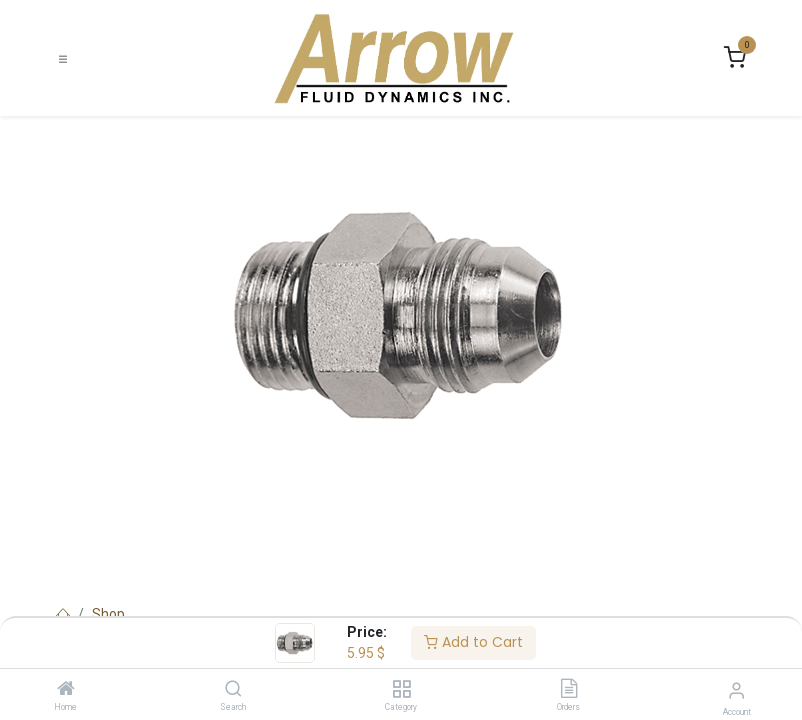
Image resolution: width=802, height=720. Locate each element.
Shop (108, 614)
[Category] (401, 690)
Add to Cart (473, 642)
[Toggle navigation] (63, 58)
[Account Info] (736, 690)
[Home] (66, 690)
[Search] (233, 690)
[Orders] (569, 690)
